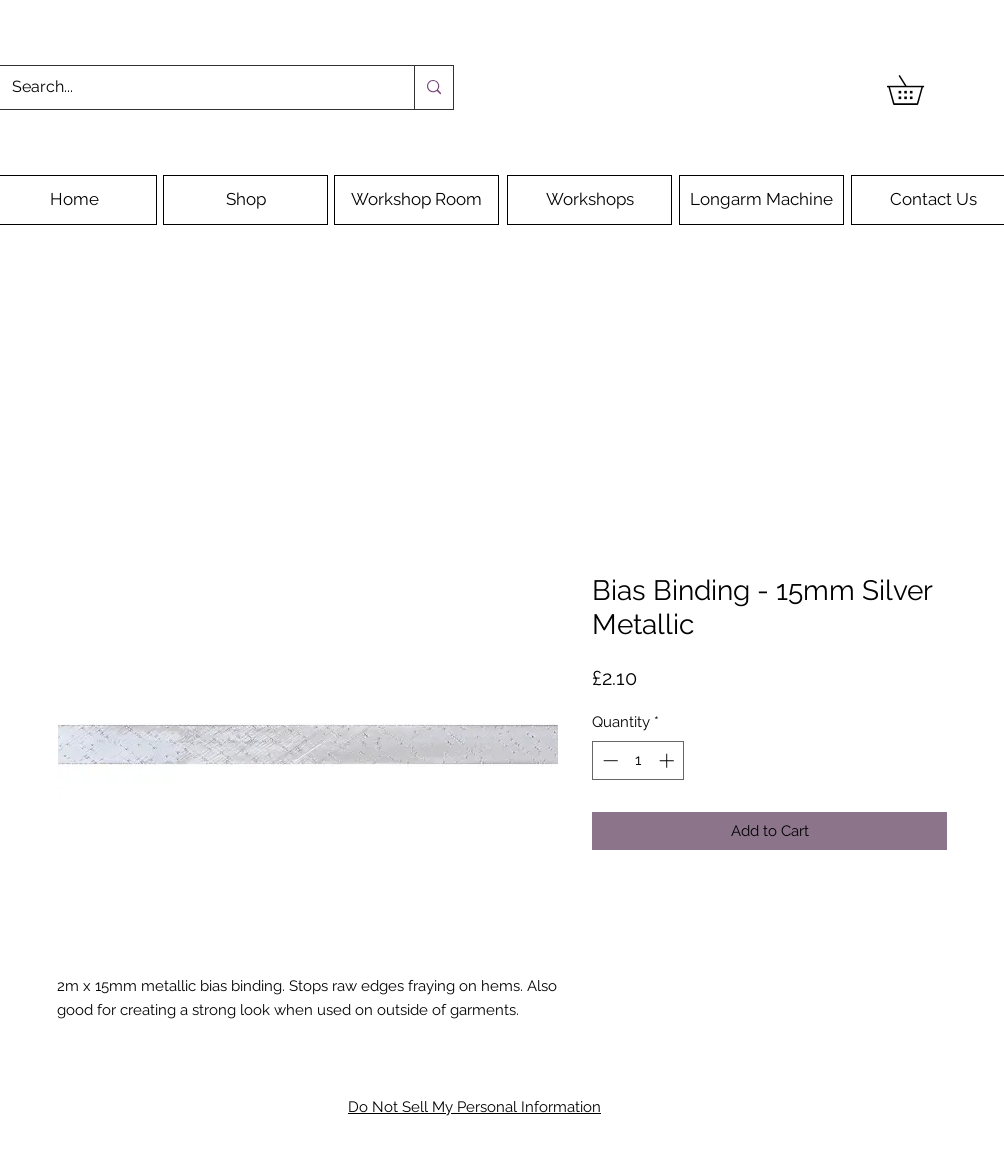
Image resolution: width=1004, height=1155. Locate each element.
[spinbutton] (638, 760)
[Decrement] (608, 760)
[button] (919, 90)
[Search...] (192, 87)
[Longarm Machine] (761, 200)
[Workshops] (589, 200)
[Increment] (668, 760)
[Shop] (245, 200)
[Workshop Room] (416, 200)
